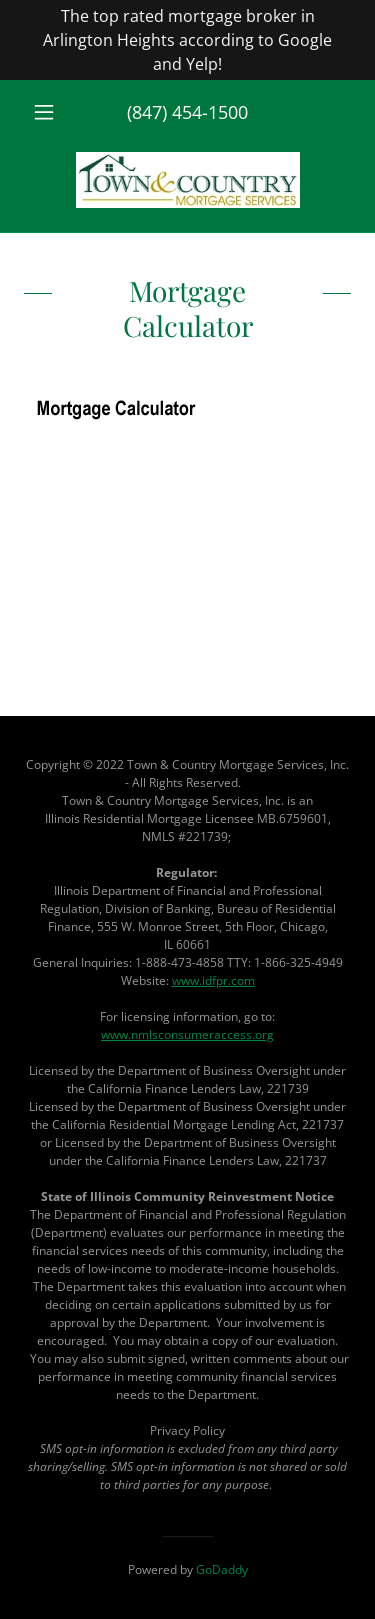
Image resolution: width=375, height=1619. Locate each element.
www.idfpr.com (213, 980)
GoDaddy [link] (222, 1569)
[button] (48, 112)
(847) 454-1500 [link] (187, 112)
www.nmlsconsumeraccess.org (187, 1034)
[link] (188, 180)
